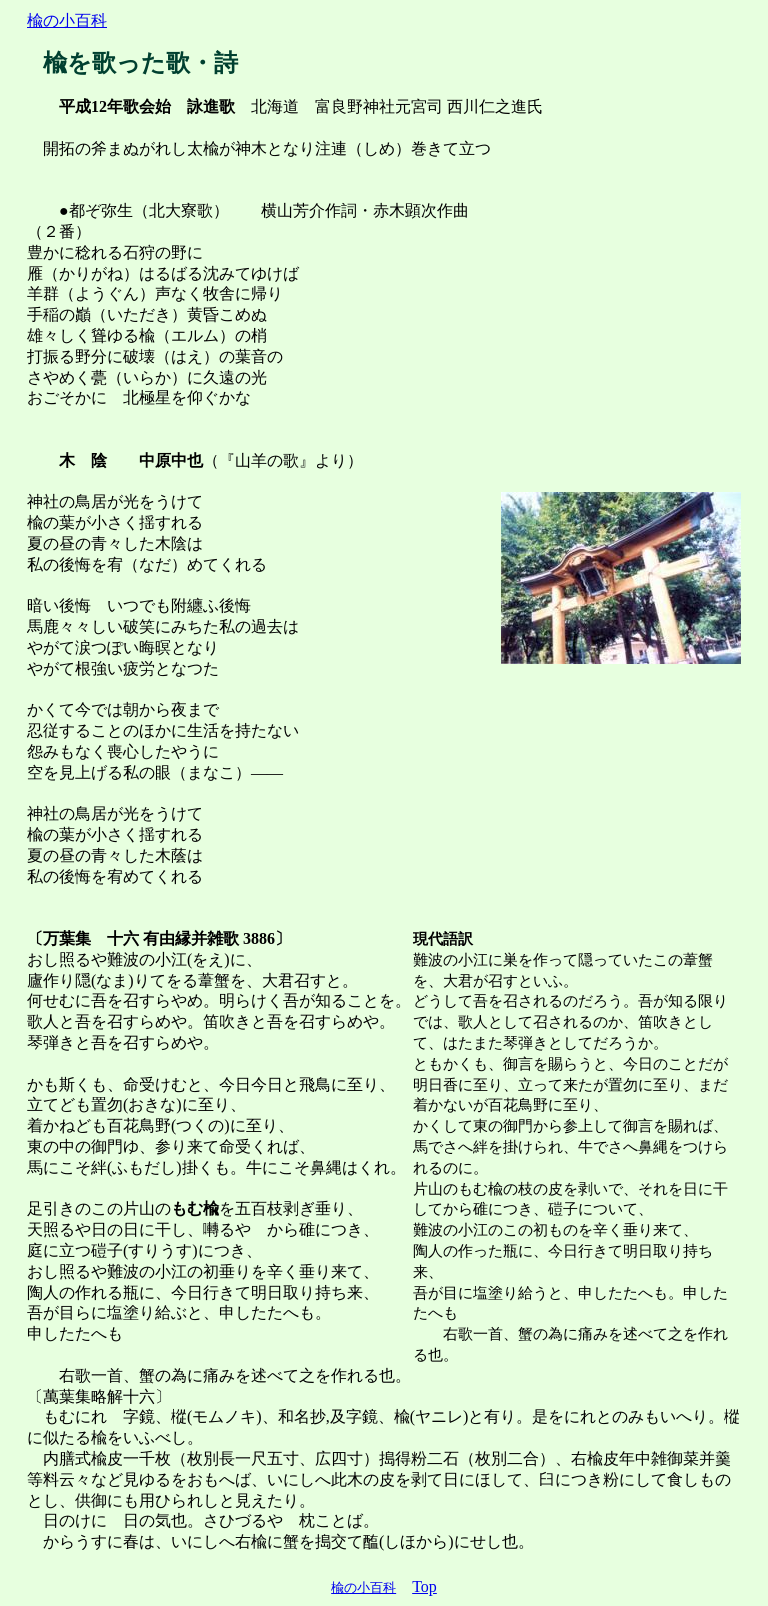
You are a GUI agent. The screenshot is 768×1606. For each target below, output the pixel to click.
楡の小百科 (67, 20)
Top (424, 1586)
